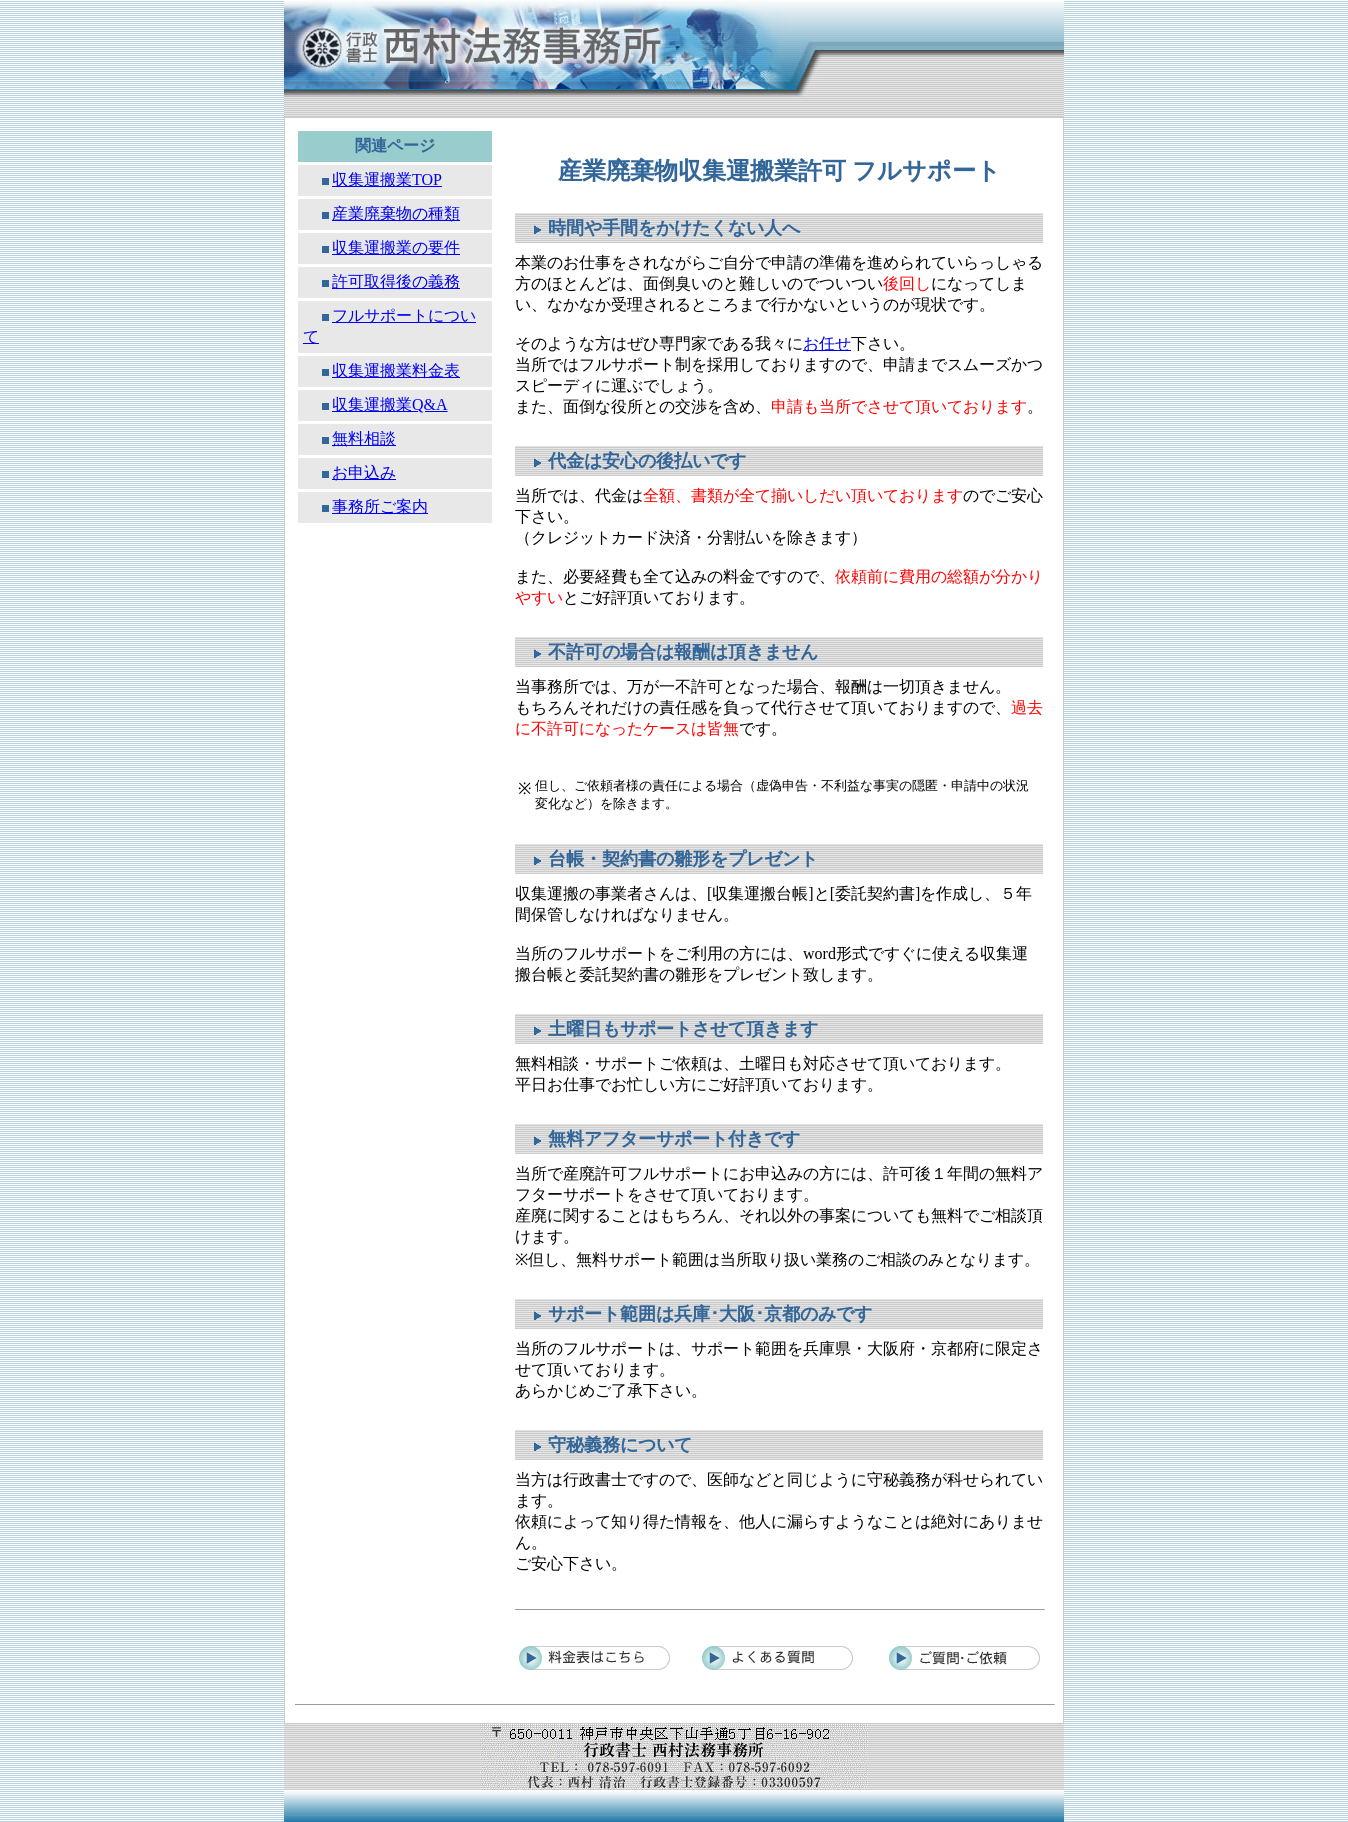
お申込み (364, 472)
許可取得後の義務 (396, 281)
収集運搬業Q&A (390, 404)
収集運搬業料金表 (396, 370)
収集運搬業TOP (387, 179)
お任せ (827, 343)
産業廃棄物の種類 (396, 213)
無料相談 (364, 438)
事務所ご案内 (380, 506)
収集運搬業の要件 (396, 247)
